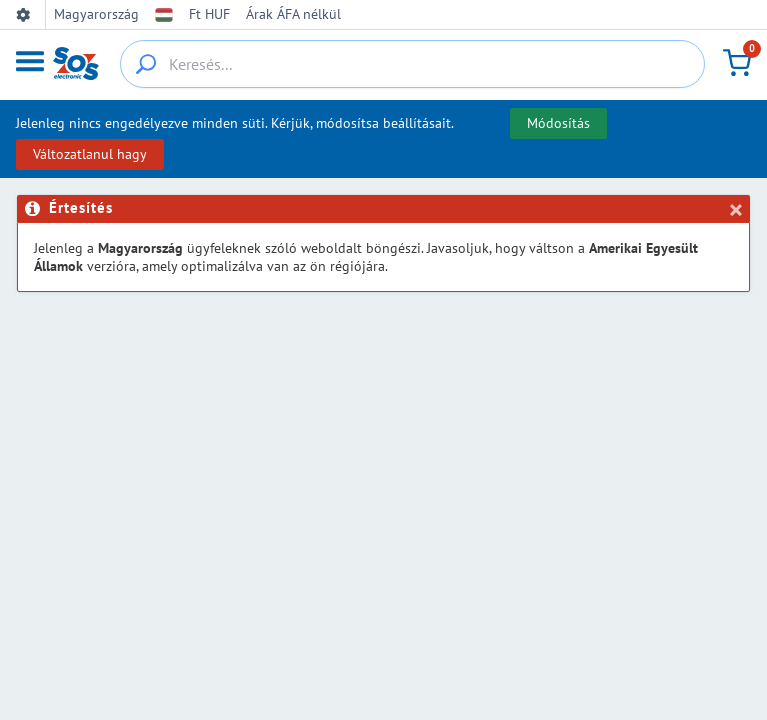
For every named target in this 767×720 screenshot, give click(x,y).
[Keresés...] (412, 64)
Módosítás (558, 123)
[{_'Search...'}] (146, 64)
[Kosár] (737, 63)
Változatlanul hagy (90, 154)
